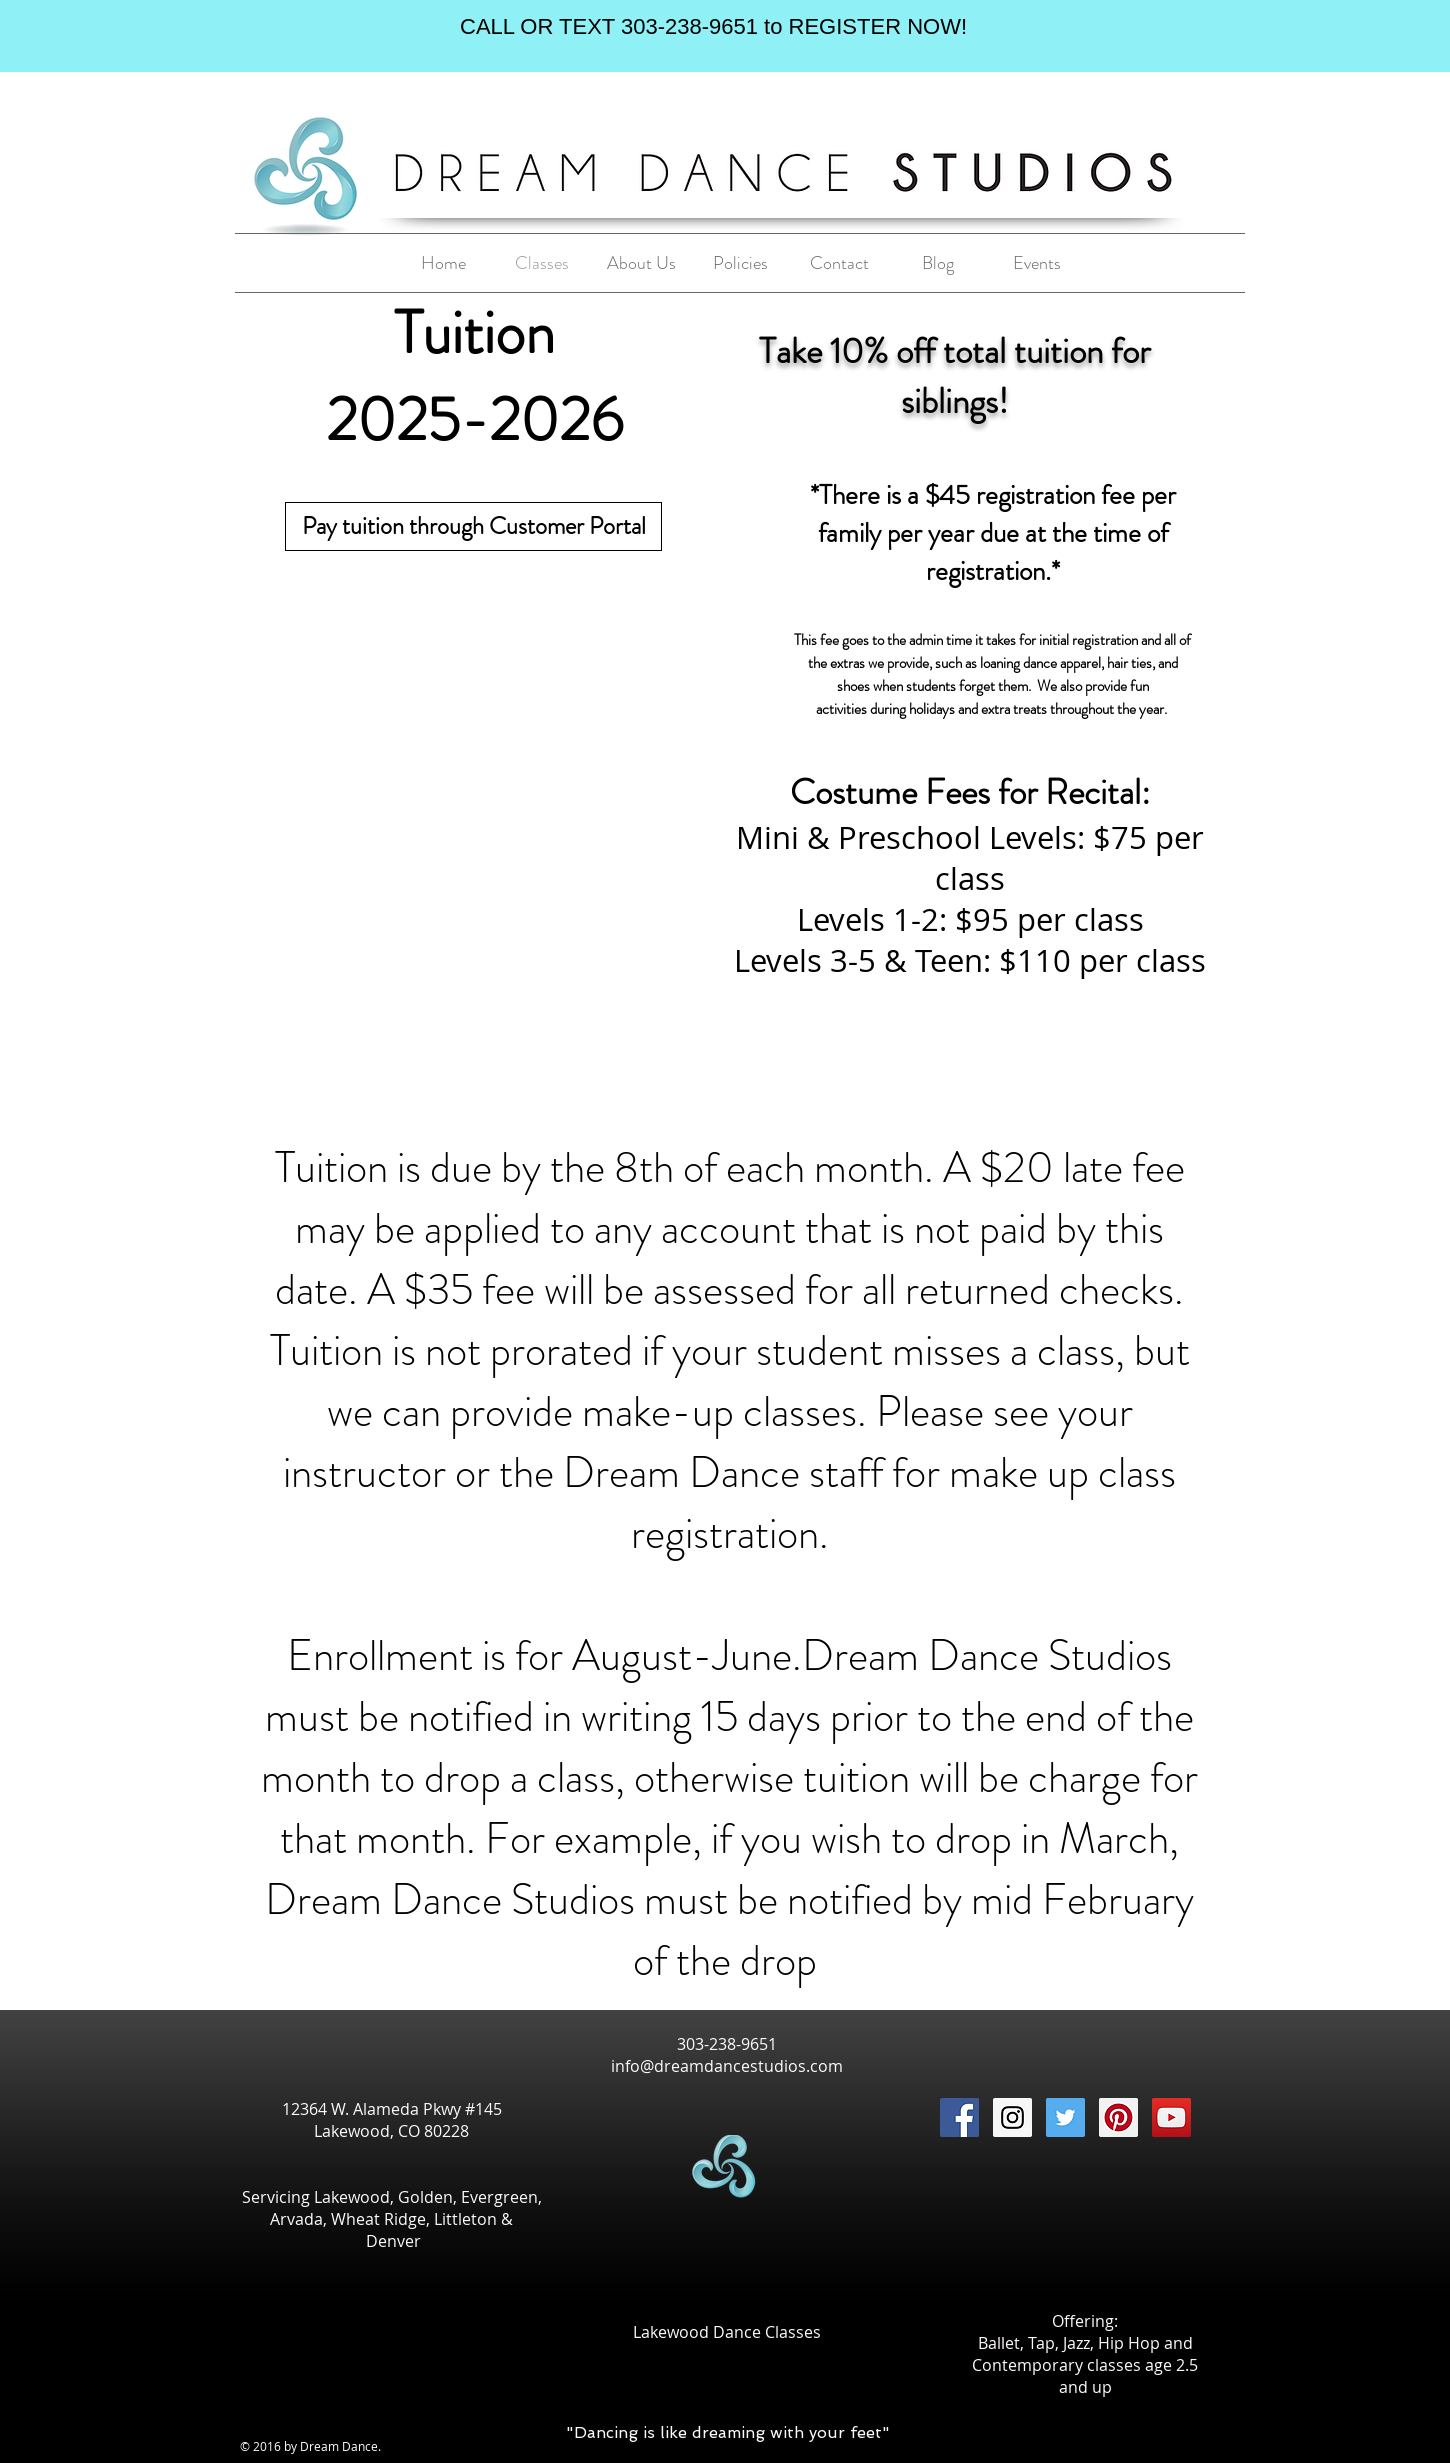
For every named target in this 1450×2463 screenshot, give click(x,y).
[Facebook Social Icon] (959, 2117)
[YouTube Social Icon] (1171, 2117)
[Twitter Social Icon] (1065, 2117)
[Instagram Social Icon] (1012, 2117)
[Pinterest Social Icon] (1118, 2117)
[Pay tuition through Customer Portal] (473, 526)
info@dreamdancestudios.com (727, 2066)
